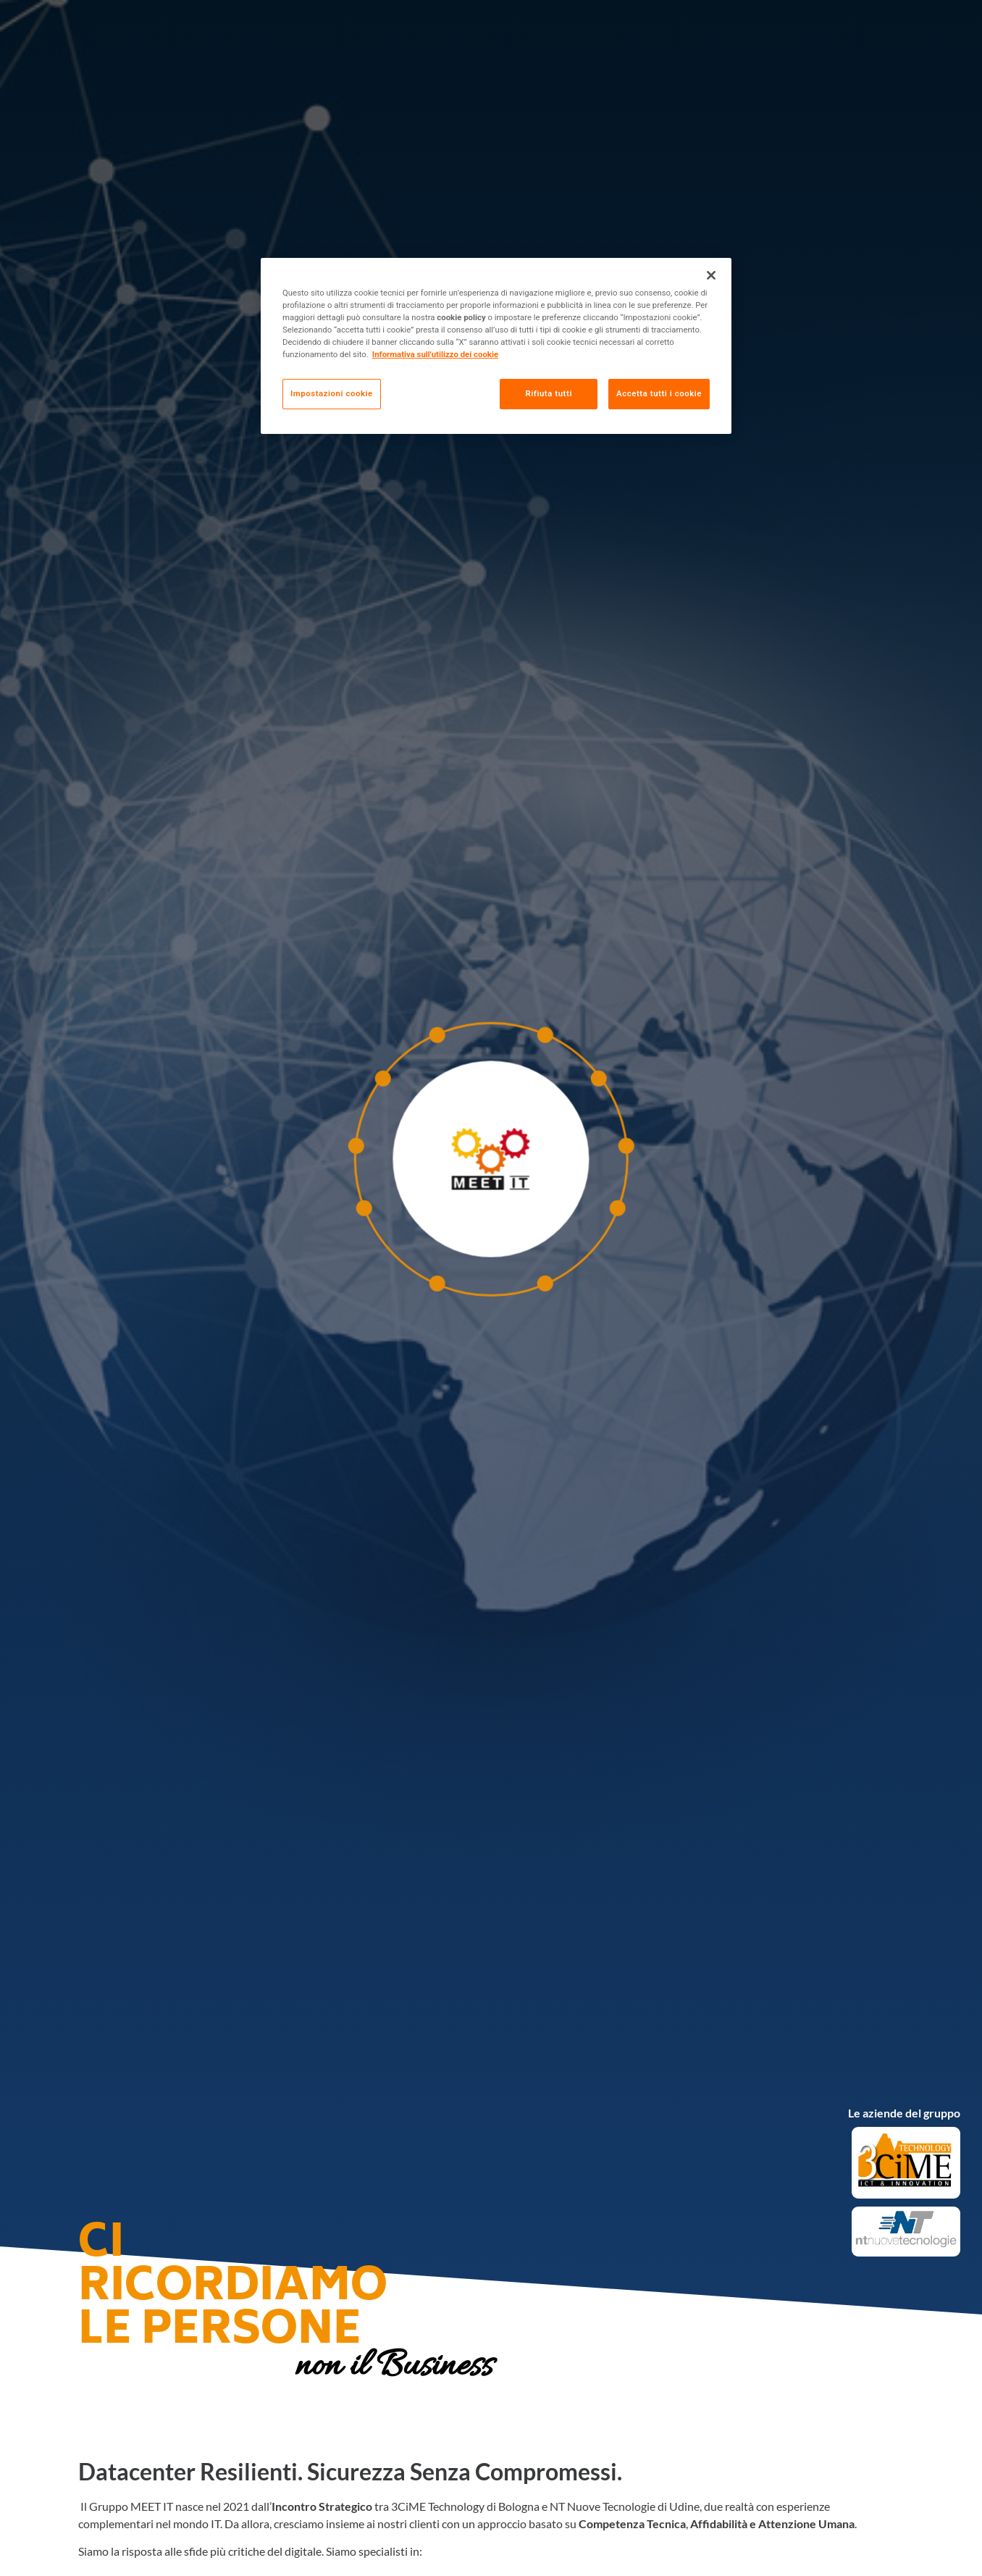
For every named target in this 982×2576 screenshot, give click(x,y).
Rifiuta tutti (548, 393)
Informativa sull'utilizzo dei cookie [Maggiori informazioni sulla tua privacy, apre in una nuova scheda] (435, 354)
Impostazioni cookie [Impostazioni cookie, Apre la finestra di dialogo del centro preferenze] (331, 393)
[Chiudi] (711, 275)
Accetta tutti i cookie (659, 393)
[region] (496, 346)
